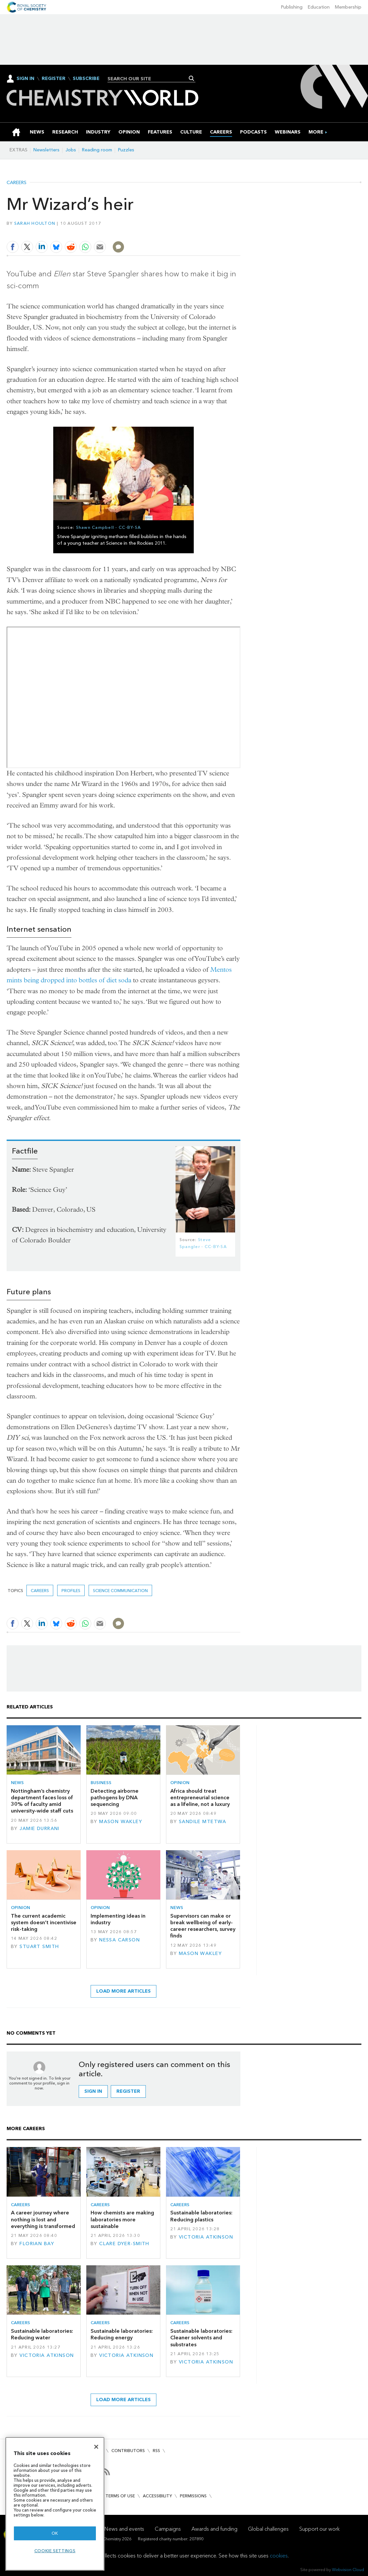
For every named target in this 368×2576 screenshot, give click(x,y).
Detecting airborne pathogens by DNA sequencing (115, 1798)
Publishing (292, 7)
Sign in (93, 2091)
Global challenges (268, 2529)
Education (319, 7)
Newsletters (46, 150)
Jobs (70, 150)
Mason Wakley (120, 1821)
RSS (156, 2450)
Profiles (70, 1590)
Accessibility (157, 2495)
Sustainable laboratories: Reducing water (42, 2334)
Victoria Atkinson (206, 2237)
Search (191, 78)
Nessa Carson (119, 1940)
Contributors (128, 2450)
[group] (315, 132)
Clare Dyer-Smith (124, 2243)
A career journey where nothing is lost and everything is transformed (43, 2219)
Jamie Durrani (40, 1828)
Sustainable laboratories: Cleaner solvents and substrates (201, 2338)
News (17, 1782)
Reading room (97, 150)
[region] (54, 2504)
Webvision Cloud (348, 2569)
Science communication (120, 1590)
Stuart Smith (39, 1946)
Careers (16, 182)
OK (55, 2533)
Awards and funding (214, 2529)
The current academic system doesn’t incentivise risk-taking (43, 1922)
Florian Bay (37, 2243)
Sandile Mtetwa (202, 1821)
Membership (348, 7)
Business (101, 1782)
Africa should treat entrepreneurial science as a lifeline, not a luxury (200, 1798)
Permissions (193, 2495)
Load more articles (123, 1991)
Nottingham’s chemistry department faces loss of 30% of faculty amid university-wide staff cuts (42, 1801)
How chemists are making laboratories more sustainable (122, 2219)
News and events (124, 2529)
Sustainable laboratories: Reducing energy (122, 2334)
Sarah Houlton (34, 223)
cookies (279, 2556)
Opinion (179, 1782)
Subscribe (86, 78)
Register (53, 78)
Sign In (25, 78)
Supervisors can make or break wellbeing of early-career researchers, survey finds (202, 1926)
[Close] (96, 2446)
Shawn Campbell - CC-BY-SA (108, 527)
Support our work (319, 2529)
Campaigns (168, 2529)
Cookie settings (55, 2550)
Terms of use (120, 2495)
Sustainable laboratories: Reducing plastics (201, 2215)
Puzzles (126, 150)
